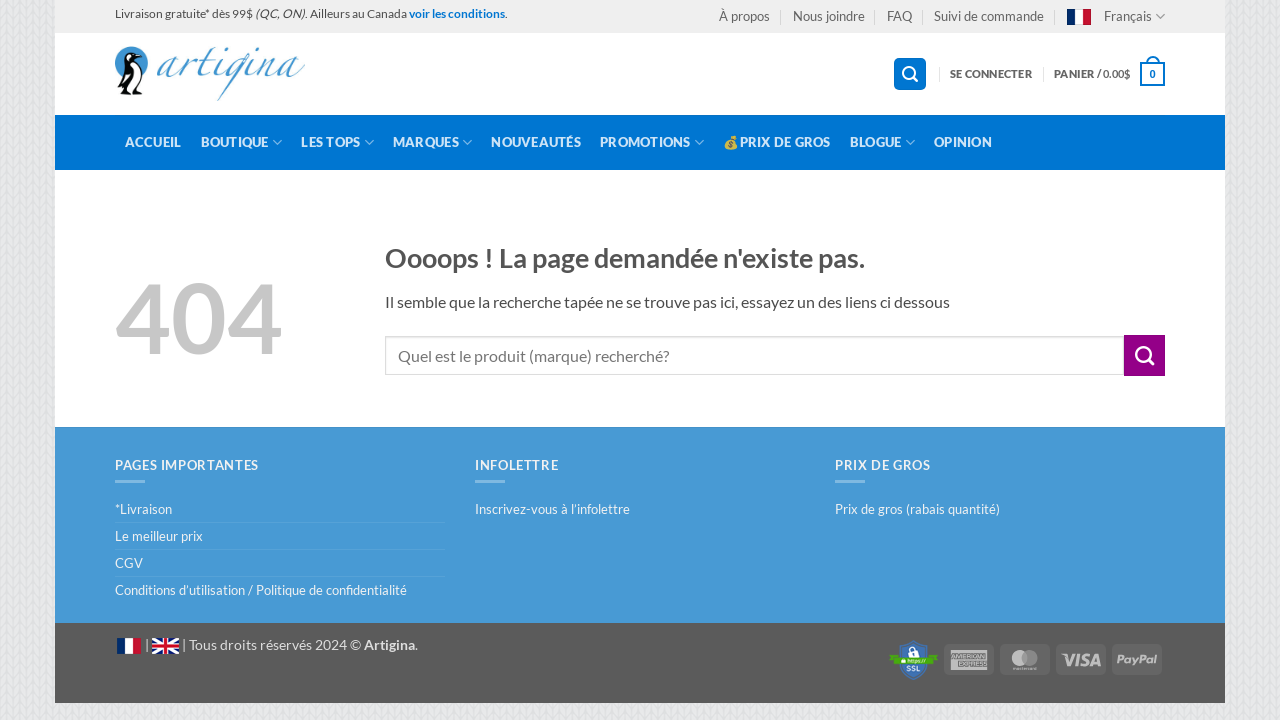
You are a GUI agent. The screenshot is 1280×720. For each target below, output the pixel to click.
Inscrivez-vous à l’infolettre (552, 509)
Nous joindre (829, 16)
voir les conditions (457, 13)
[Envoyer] (1144, 355)
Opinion (963, 142)
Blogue (882, 142)
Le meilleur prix (159, 536)
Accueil (153, 142)
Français (1116, 16)
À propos (744, 16)
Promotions (652, 142)
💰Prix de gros (776, 142)
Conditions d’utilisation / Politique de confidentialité (261, 590)
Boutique (242, 142)
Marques (432, 142)
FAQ (899, 16)
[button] (910, 74)
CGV (129, 563)
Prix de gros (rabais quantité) (917, 509)
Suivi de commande (989, 16)
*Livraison (143, 509)
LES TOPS (337, 142)
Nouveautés (536, 142)
